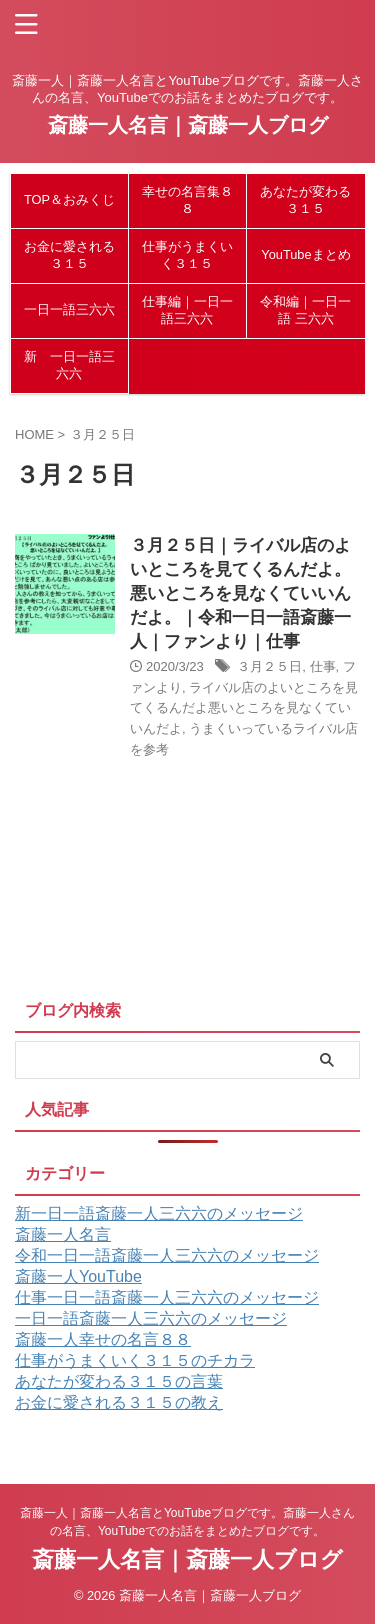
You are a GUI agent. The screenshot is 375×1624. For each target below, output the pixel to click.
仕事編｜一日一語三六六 (187, 310)
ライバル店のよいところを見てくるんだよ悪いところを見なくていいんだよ (244, 708)
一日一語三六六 (69, 309)
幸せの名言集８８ (187, 200)
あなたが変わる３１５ (305, 200)
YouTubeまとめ (305, 254)
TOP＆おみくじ (69, 199)
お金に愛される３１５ (69, 255)
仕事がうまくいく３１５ (187, 255)
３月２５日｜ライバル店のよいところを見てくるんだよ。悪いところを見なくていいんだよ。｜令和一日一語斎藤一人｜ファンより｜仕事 (240, 593)
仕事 (323, 666)
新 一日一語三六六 (69, 365)
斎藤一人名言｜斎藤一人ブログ (188, 125)
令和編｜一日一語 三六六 (305, 310)
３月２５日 (269, 666)
